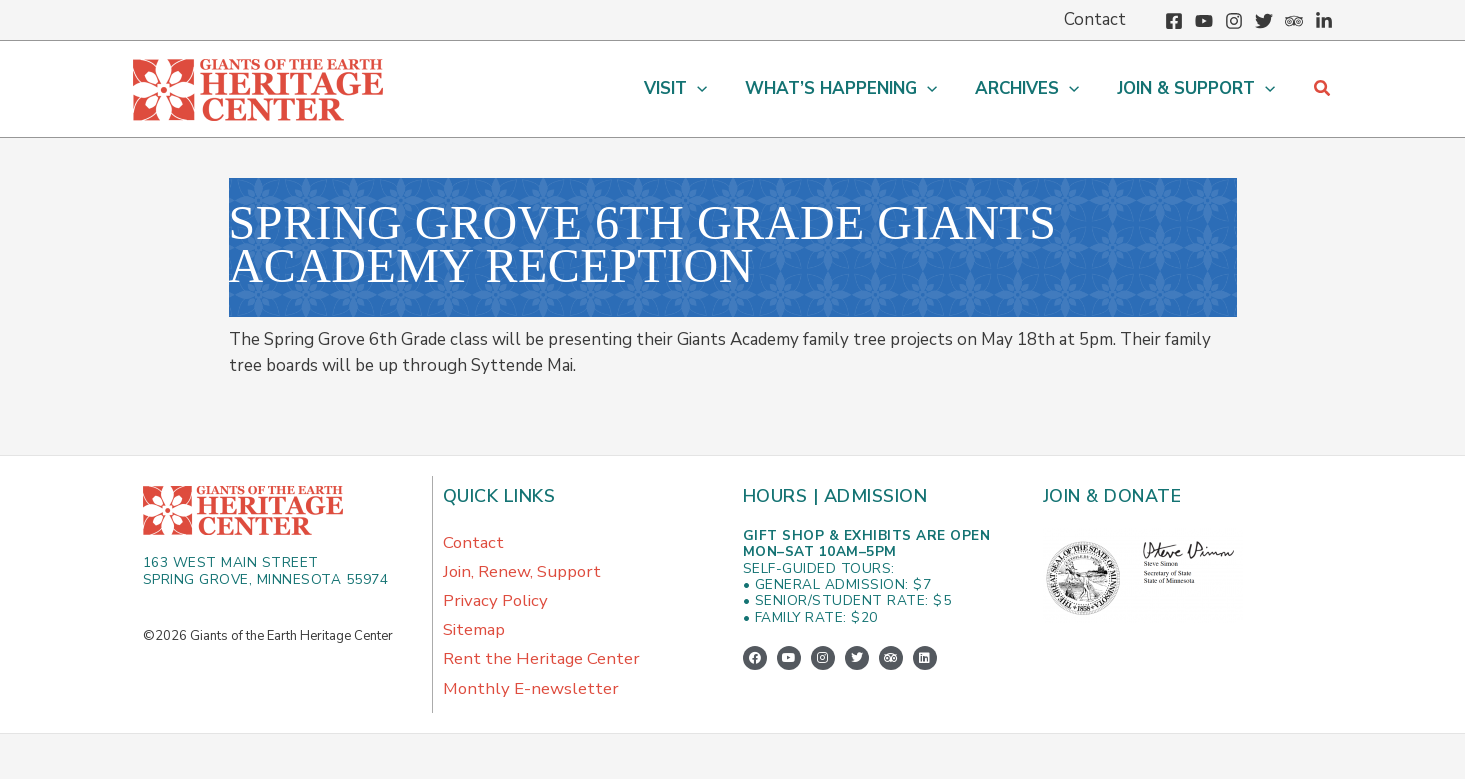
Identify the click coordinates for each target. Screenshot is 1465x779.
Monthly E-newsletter (531, 692)
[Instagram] (1234, 21)
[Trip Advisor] (1294, 21)
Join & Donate (1114, 496)
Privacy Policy (496, 602)
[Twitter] (1264, 21)
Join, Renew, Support (523, 572)
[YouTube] (1204, 21)
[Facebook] (1174, 21)
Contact (474, 542)
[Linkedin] (1324, 21)
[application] (711, 89)
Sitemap (474, 632)
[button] (689, 89)
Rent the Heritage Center (542, 662)
